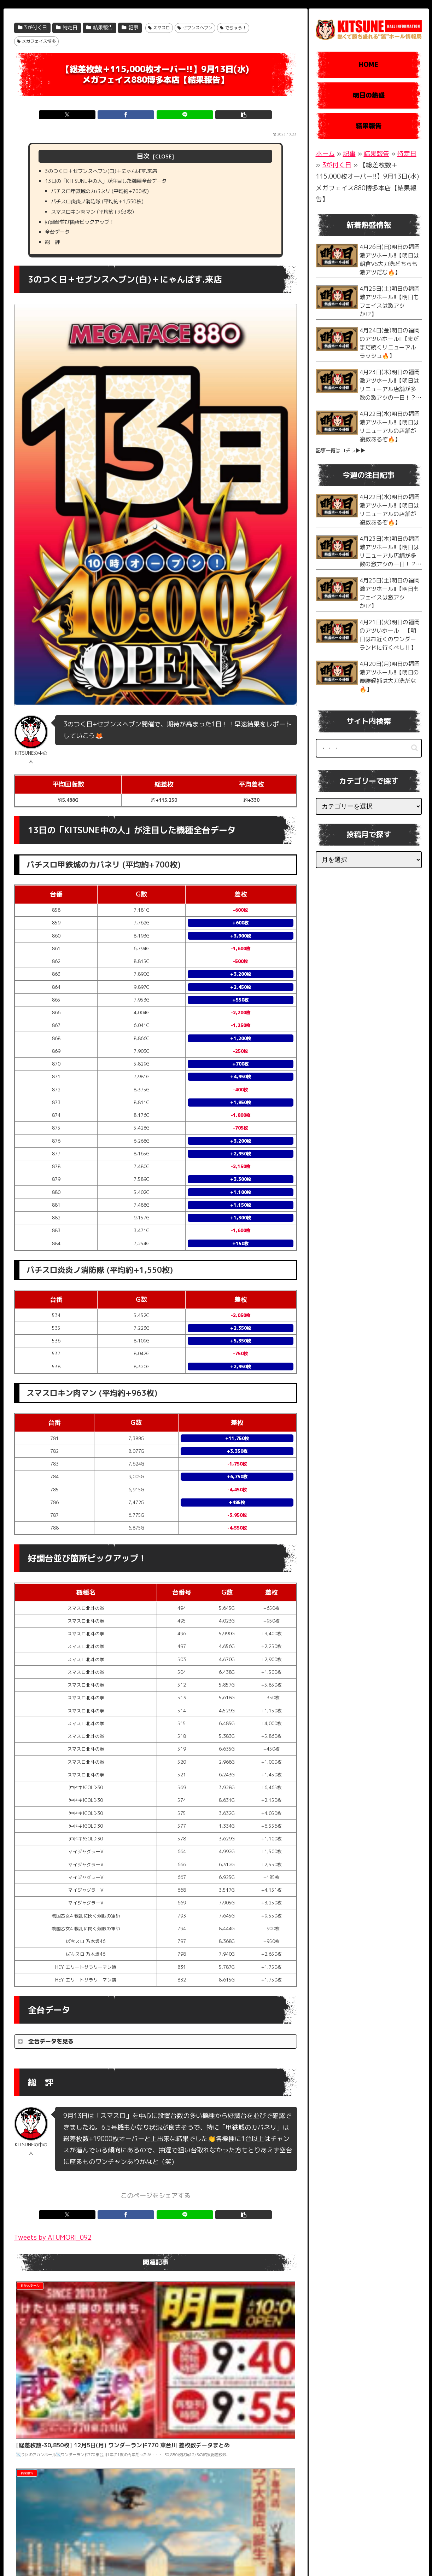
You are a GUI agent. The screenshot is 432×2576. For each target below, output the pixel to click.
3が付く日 (32, 27)
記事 (130, 27)
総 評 (54, 252)
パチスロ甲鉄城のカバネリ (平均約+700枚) (107, 195)
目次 (143, 156)
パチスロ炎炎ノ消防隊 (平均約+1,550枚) (104, 206)
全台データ (60, 241)
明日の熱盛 (369, 95)
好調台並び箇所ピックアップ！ (85, 229)
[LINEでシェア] (179, 114)
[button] (226, 114)
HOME (368, 64)
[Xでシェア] (84, 114)
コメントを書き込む (155, 2504)
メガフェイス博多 (36, 41)
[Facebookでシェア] (131, 114)
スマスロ (159, 28)
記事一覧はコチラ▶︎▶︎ (340, 450)
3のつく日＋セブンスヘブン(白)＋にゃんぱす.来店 (110, 172)
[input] (369, 748)
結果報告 (99, 27)
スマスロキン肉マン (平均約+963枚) (99, 218)
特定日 (66, 27)
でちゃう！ (233, 28)
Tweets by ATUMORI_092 (53, 2248)
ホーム (325, 153)
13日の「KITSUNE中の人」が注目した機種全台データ (115, 183)
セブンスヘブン (194, 28)
